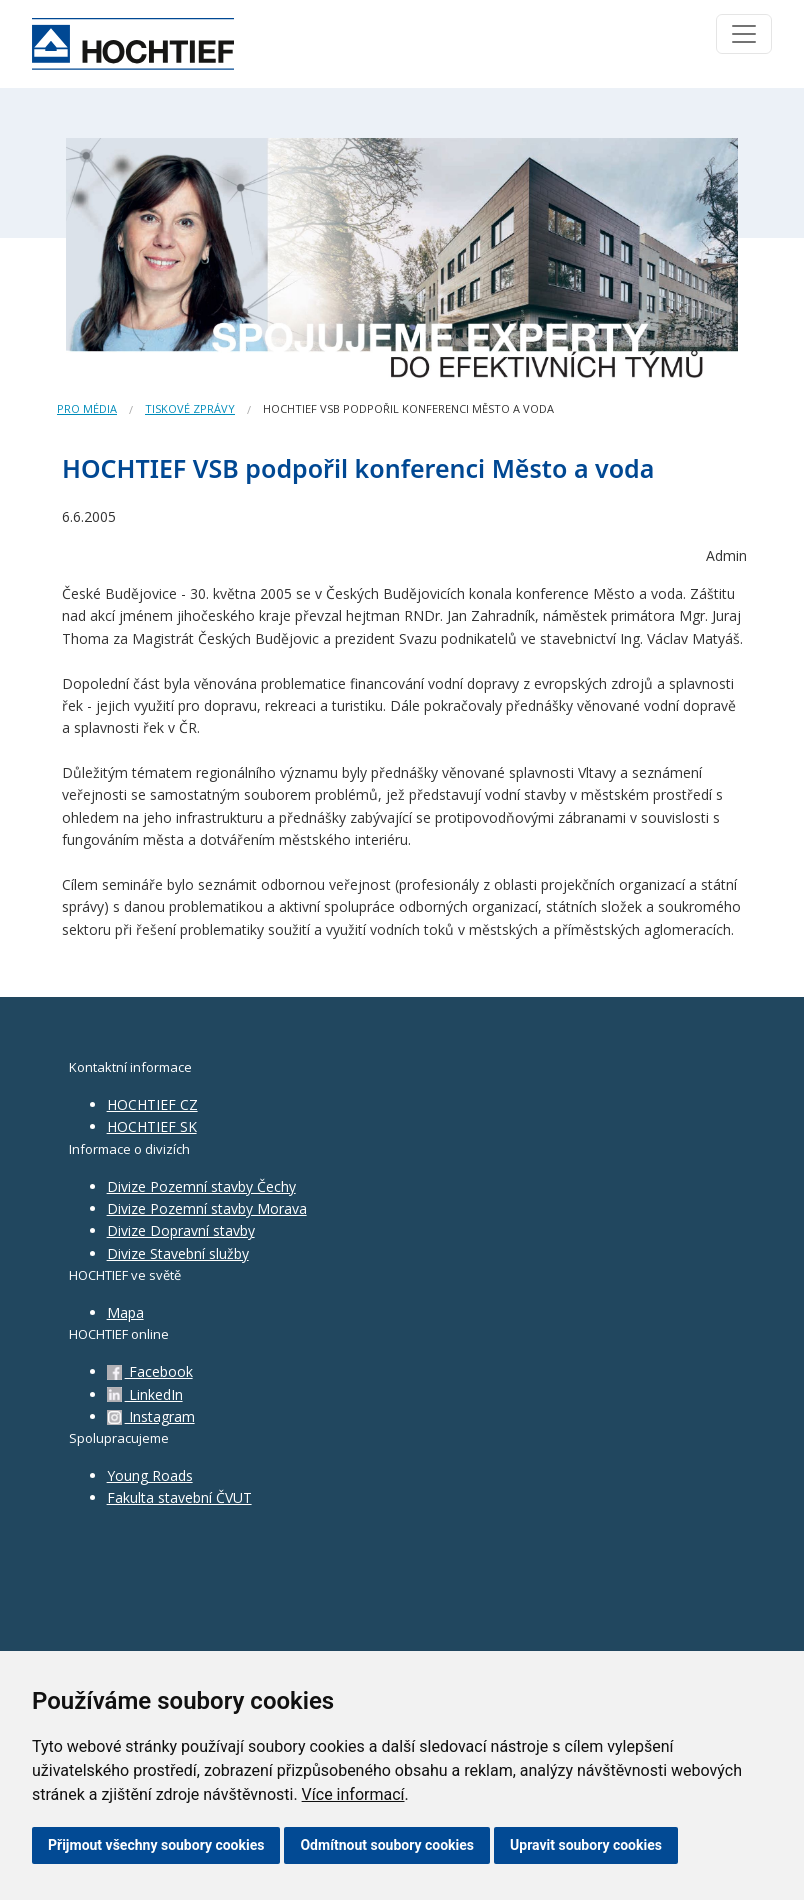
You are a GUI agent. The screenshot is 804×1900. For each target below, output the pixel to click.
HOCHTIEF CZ (152, 1104)
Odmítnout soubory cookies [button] (387, 1845)
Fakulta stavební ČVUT (179, 1497)
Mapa (125, 1312)
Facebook (150, 1371)
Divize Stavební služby (178, 1253)
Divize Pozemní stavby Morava (207, 1208)
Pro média (87, 408)
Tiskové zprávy (190, 408)
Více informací (353, 1794)
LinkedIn (145, 1394)
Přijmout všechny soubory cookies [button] (156, 1845)
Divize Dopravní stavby (181, 1230)
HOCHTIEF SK (152, 1126)
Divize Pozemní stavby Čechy (201, 1186)
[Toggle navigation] (744, 34)
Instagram (151, 1416)
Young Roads (150, 1475)
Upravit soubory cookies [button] (586, 1845)
